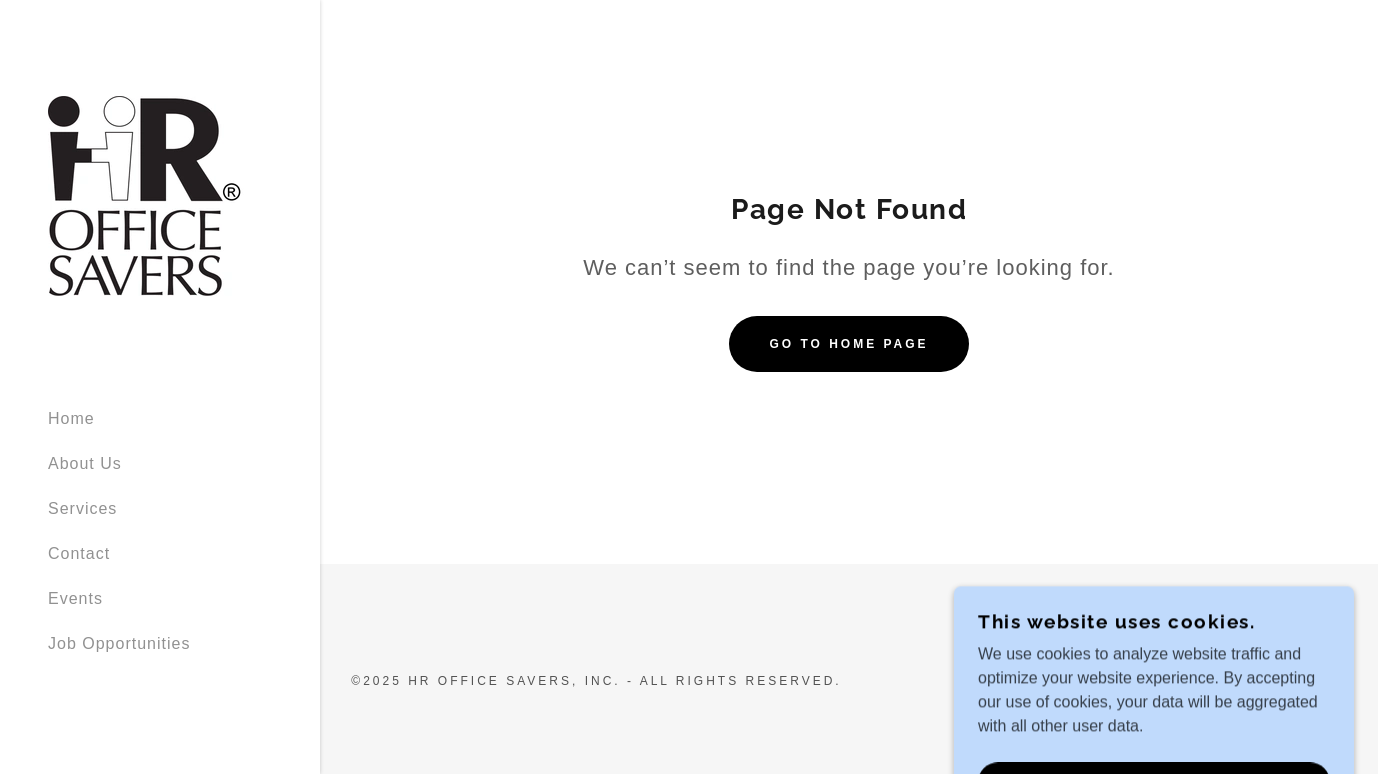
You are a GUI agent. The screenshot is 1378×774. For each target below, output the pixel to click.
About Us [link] (85, 463)
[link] (148, 194)
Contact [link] (79, 553)
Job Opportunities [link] (119, 643)
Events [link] (75, 598)
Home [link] (71, 418)
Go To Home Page (848, 344)
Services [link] (82, 508)
